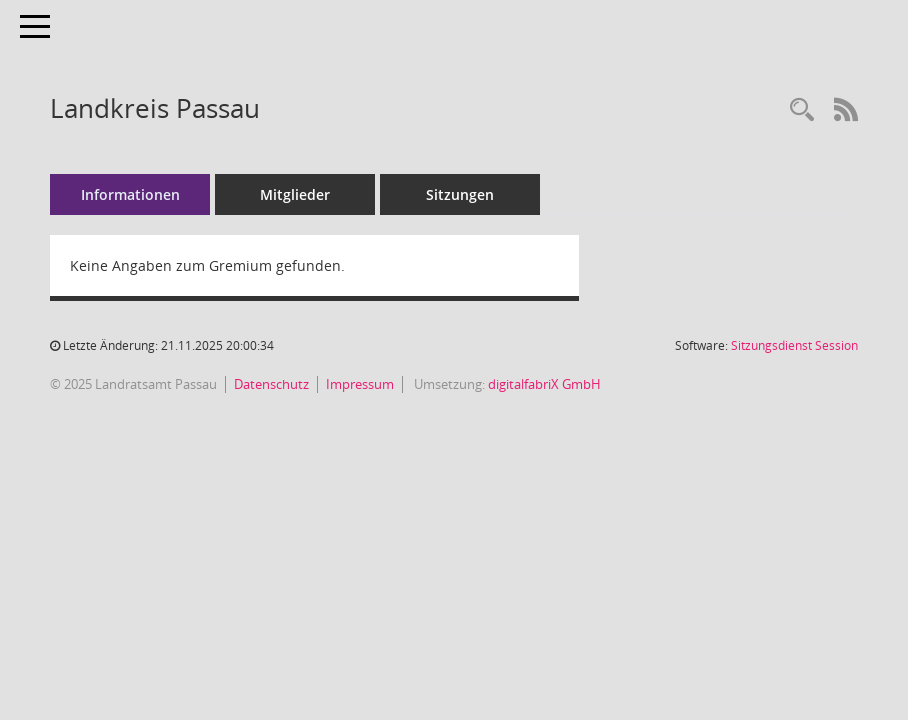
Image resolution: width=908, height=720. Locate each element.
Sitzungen (460, 194)
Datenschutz (271, 384)
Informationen (130, 194)
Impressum (360, 384)
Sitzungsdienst (794, 345)
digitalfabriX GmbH (544, 384)
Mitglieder (295, 194)
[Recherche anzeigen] (802, 110)
